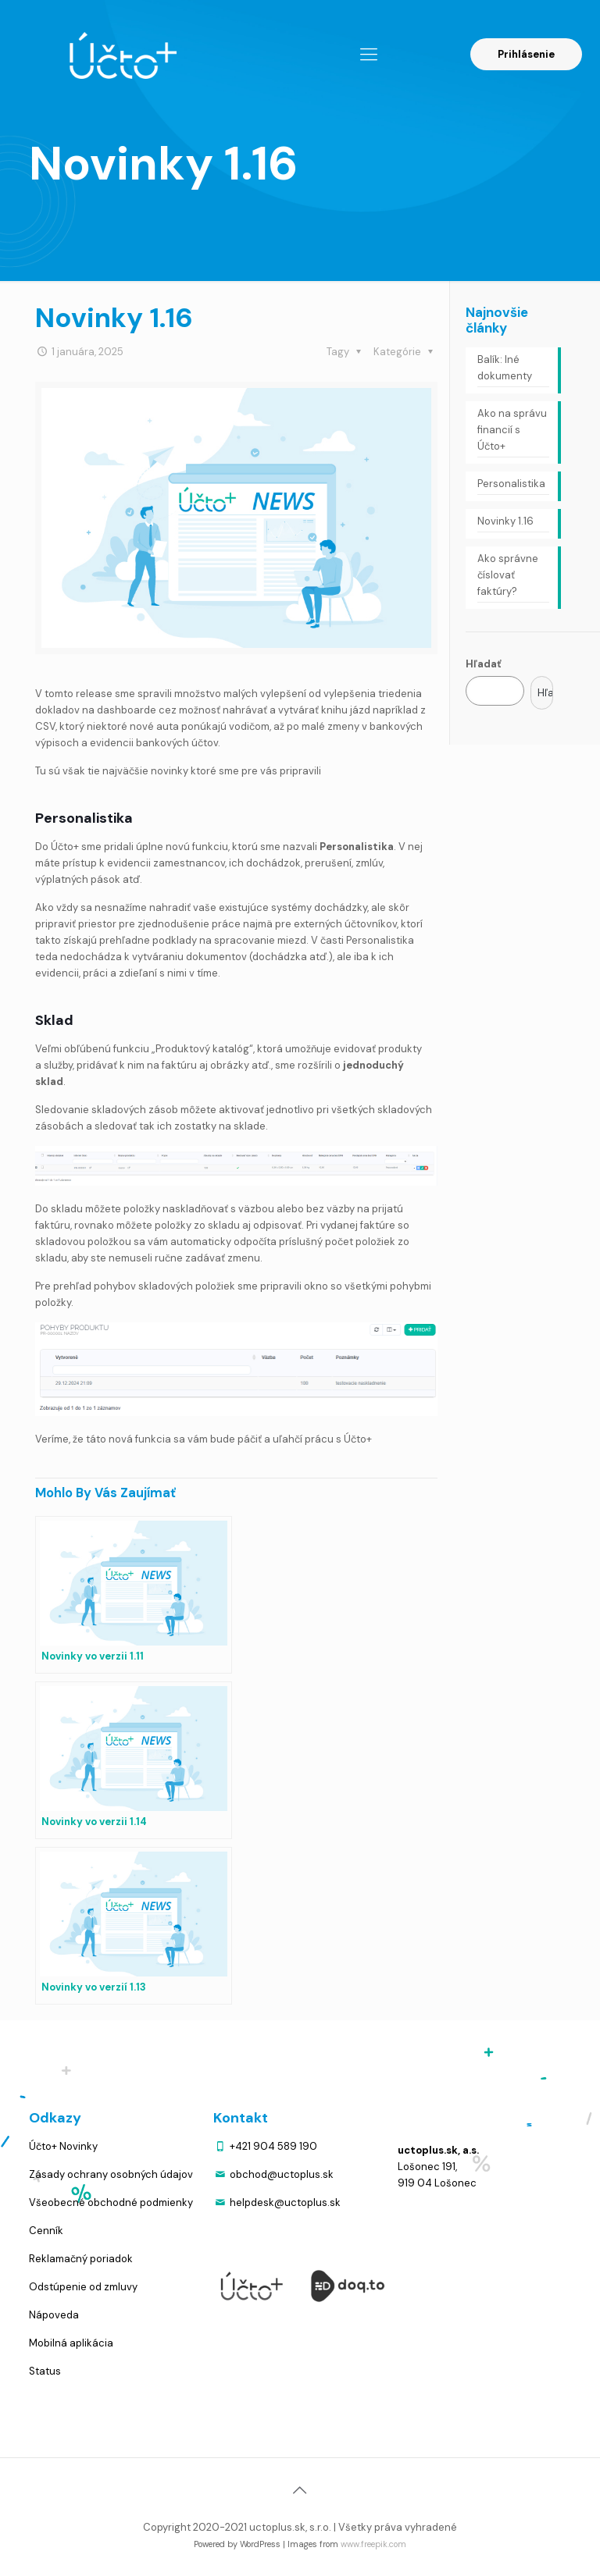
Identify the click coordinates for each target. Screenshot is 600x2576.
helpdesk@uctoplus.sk (285, 2202)
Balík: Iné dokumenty (504, 367)
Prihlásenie (526, 54)
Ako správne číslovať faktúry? (507, 575)
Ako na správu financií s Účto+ (512, 430)
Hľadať (484, 664)
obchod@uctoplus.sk (282, 2174)
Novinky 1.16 (505, 521)
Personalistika (511, 483)
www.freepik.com (373, 2544)
